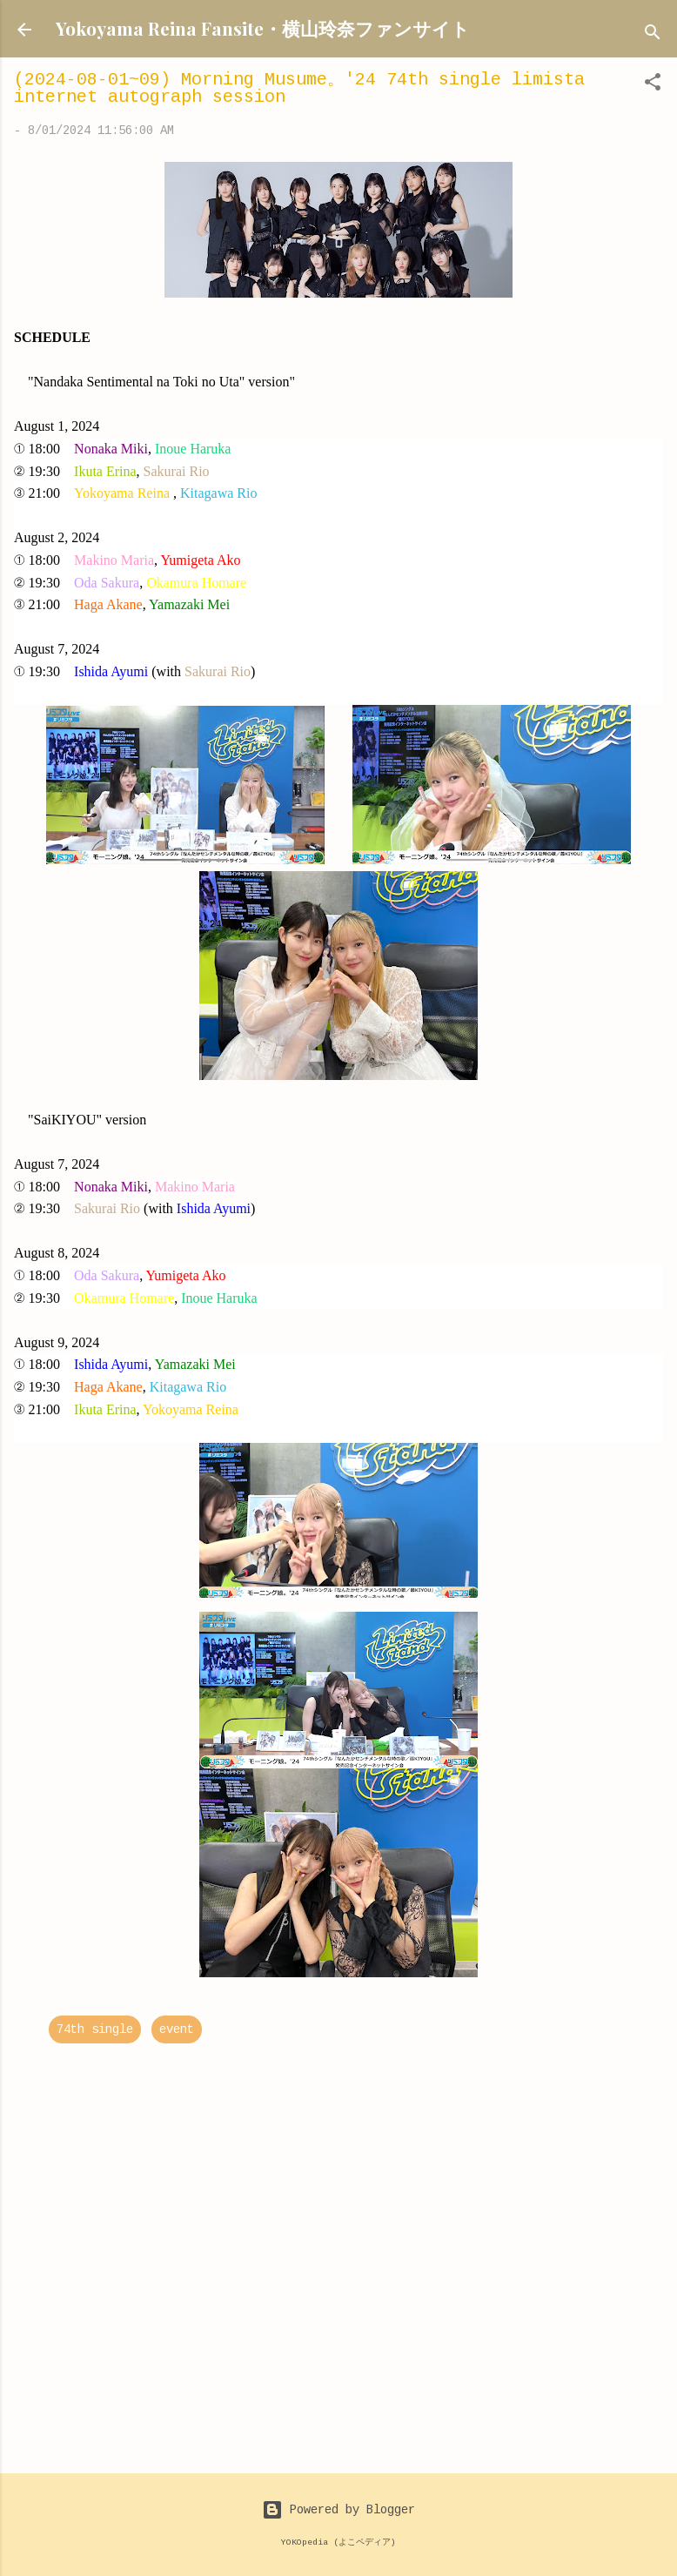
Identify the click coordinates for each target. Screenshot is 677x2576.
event (176, 2029)
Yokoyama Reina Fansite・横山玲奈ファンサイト (263, 28)
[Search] (652, 35)
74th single (95, 2029)
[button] (652, 85)
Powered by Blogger (338, 2510)
